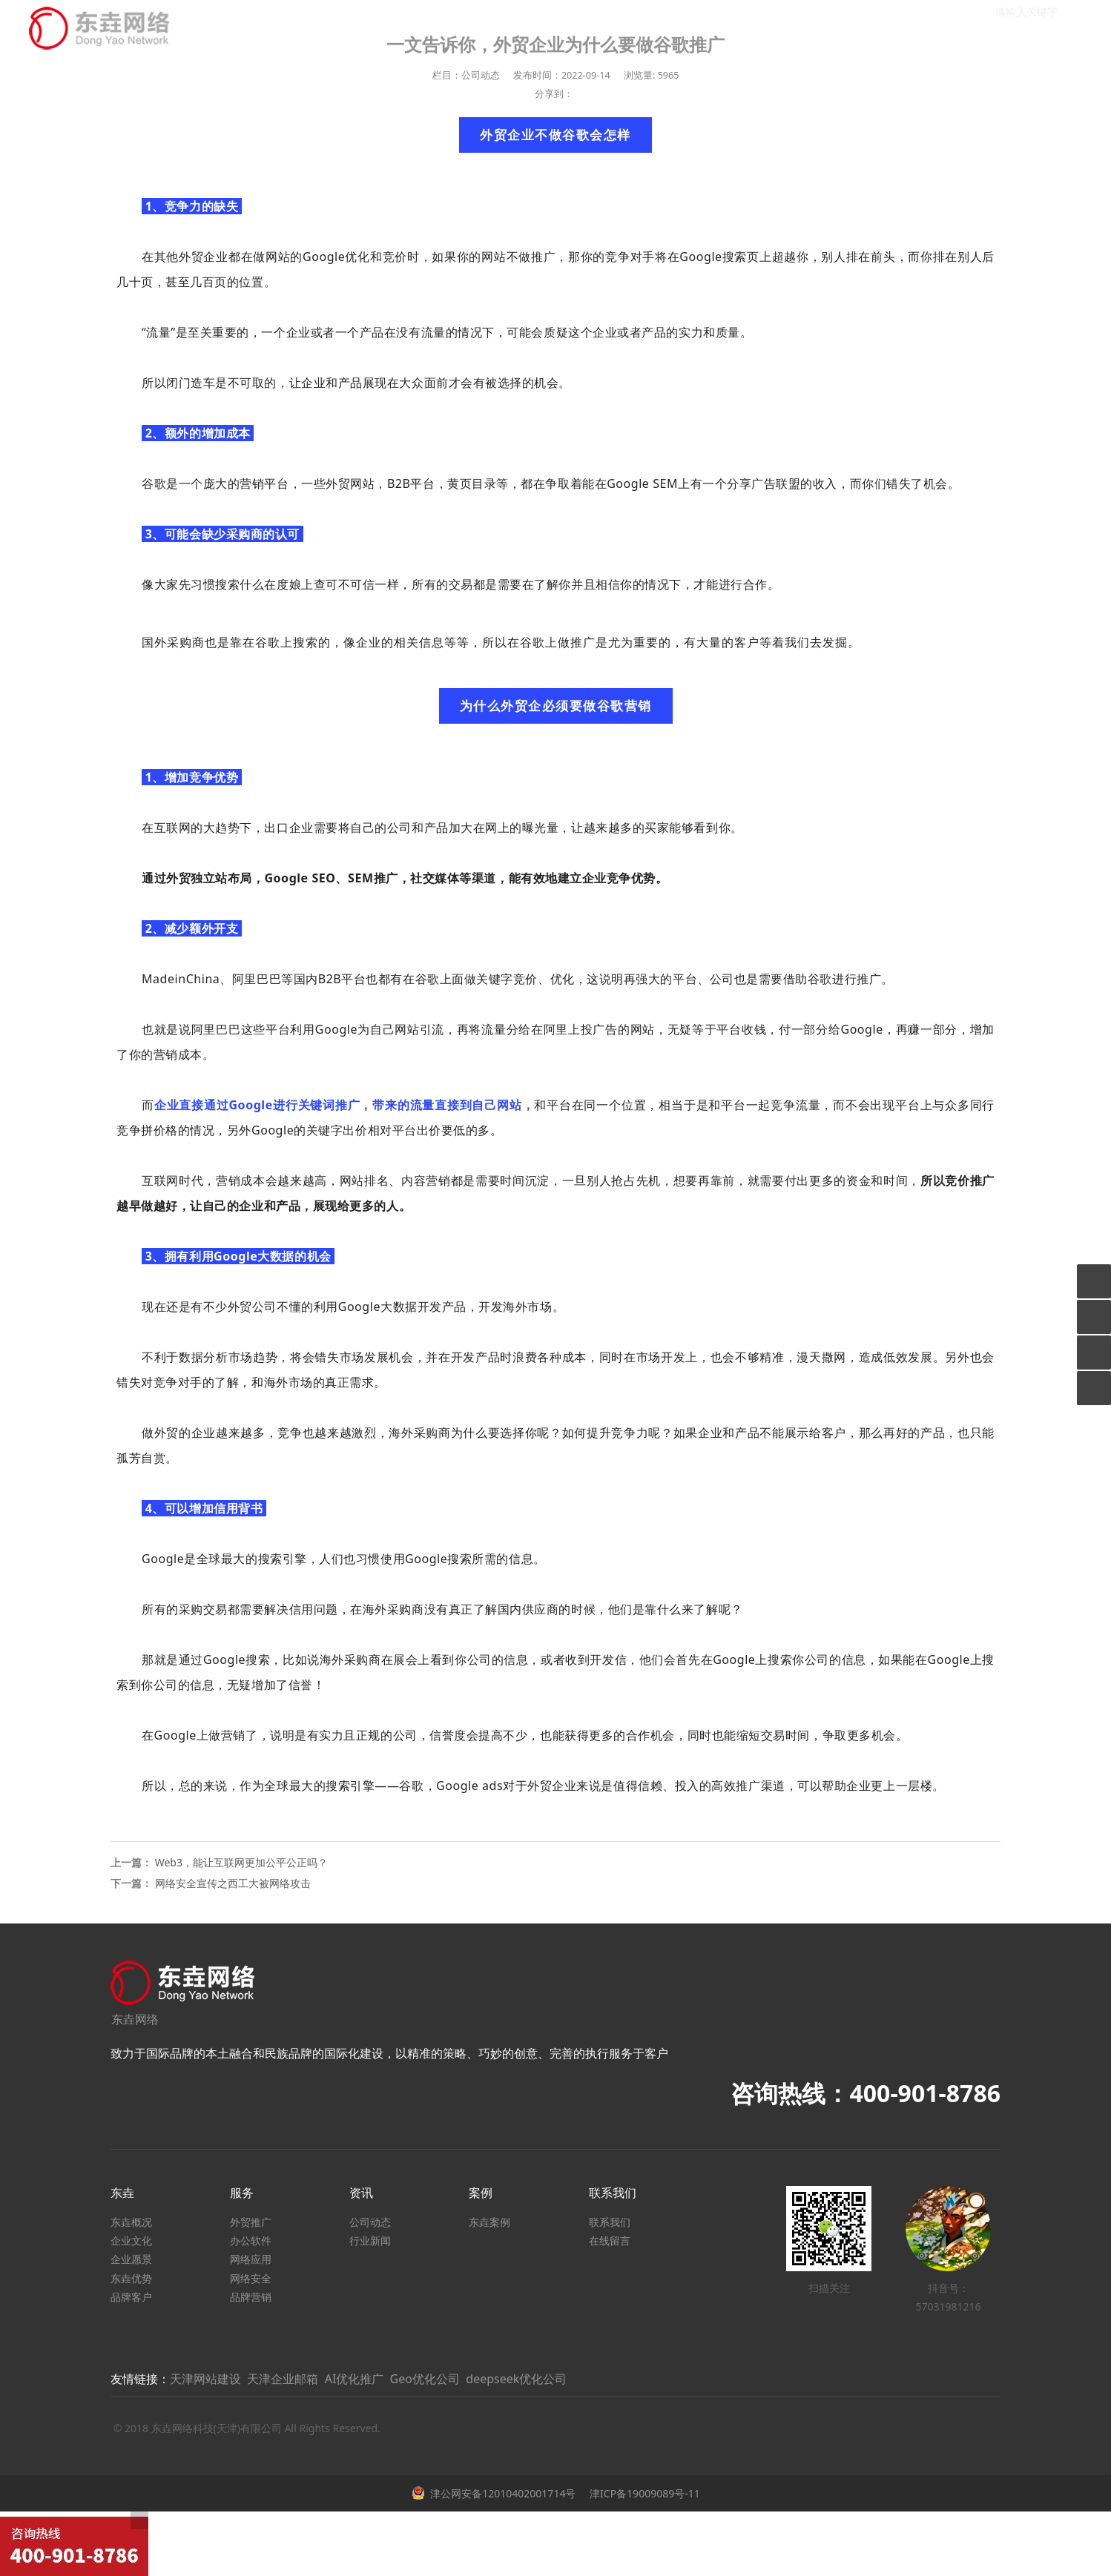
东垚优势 (131, 2278)
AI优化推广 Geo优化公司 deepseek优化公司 (446, 2379)
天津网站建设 (205, 2379)
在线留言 (609, 2240)
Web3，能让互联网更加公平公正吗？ (241, 1862)
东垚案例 (489, 2222)
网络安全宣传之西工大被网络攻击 (233, 1883)
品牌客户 (131, 2297)
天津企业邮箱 (282, 2379)
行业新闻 (370, 2240)
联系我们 (609, 2222)
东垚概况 (131, 2222)
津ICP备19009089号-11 (643, 2493)
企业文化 (131, 2240)
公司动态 (370, 2222)
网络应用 (250, 2259)
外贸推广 (250, 2222)
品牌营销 (250, 2297)
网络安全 (250, 2278)
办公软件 (250, 2240)
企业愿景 (131, 2259)
